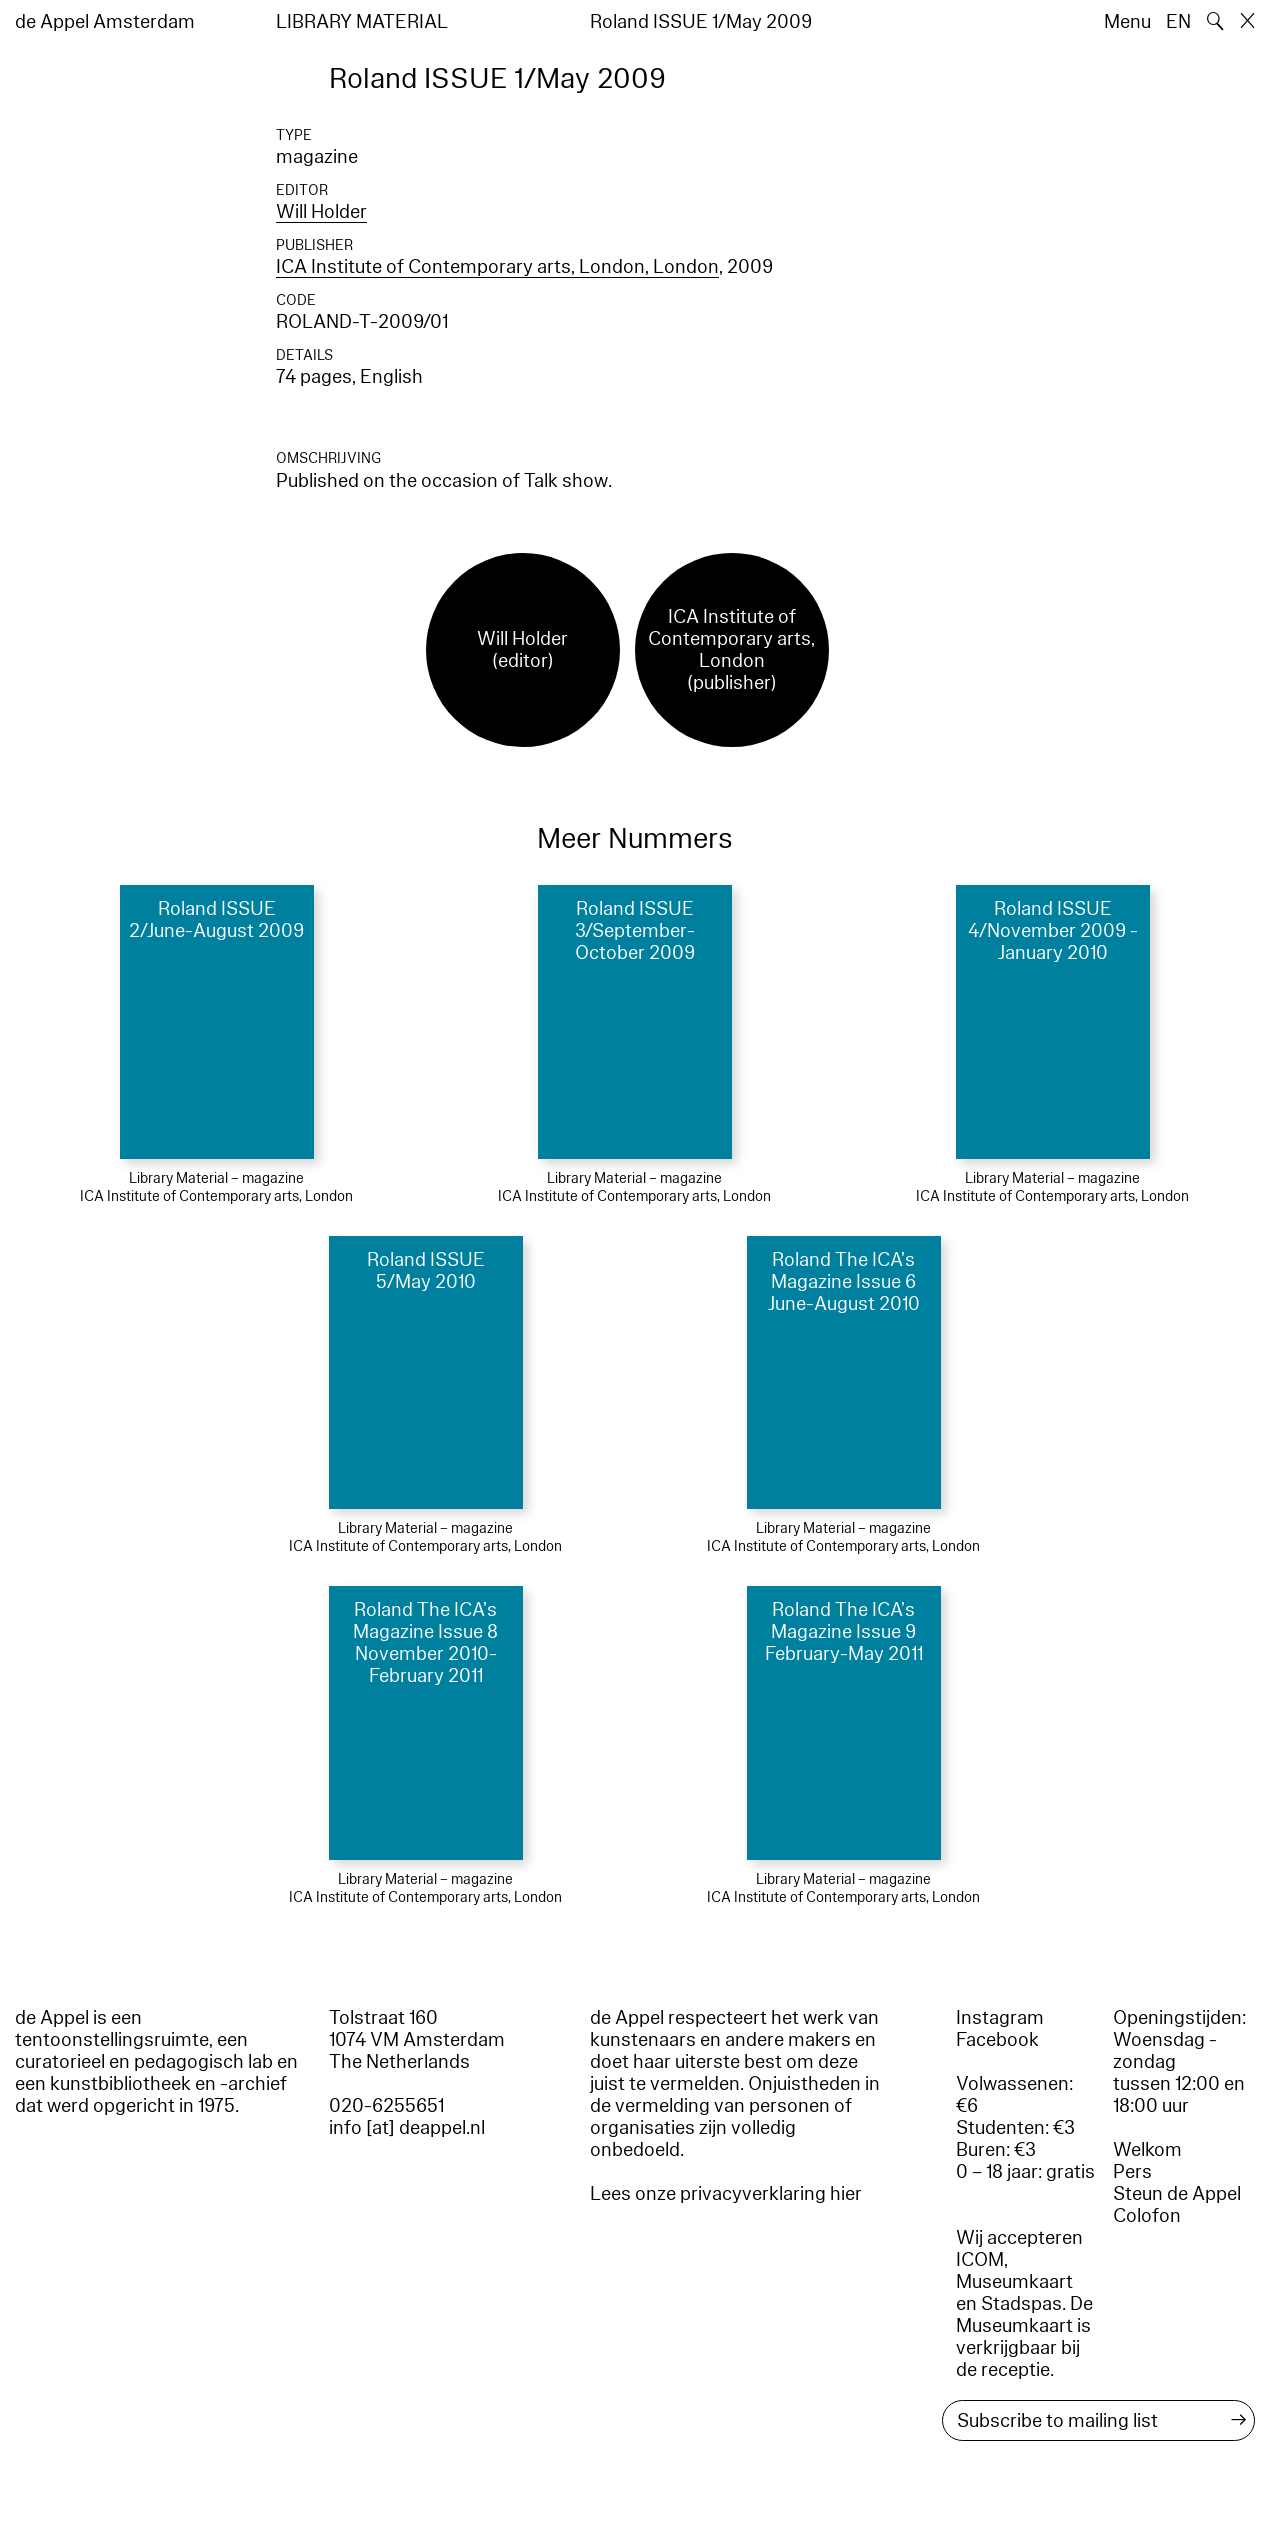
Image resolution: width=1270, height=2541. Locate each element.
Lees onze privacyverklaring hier (726, 2194)
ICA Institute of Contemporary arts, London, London (497, 267)
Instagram (1000, 2018)
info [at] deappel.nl (407, 2128)
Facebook (997, 2040)
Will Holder (321, 212)
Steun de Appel (1177, 2194)
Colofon (1147, 2216)
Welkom (1147, 2150)
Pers (1132, 2172)
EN (1178, 22)
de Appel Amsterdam (105, 22)
